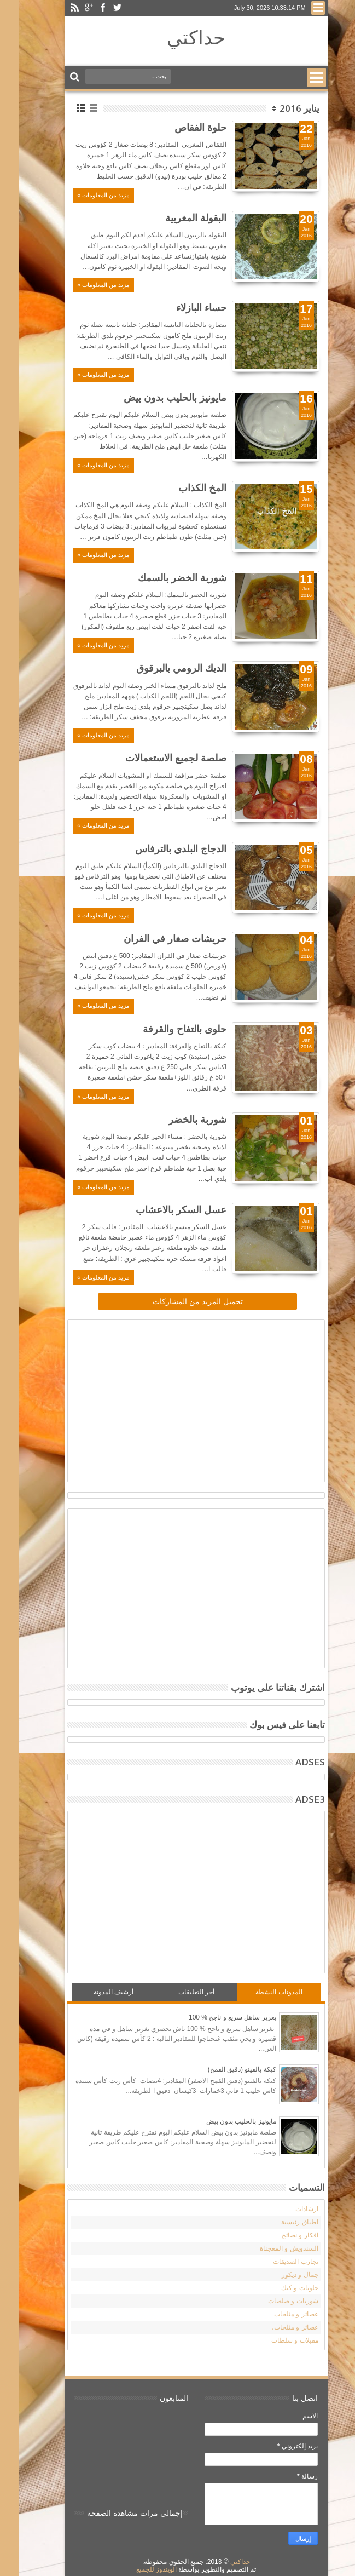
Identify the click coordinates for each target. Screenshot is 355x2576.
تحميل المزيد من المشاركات (179, 1301)
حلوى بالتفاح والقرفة (166, 1028)
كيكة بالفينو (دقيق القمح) (223, 2069)
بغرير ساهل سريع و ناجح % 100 (214, 2017)
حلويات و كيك (281, 2288)
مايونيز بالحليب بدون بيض (156, 397)
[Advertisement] (210, 1399)
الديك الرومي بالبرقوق (163, 667)
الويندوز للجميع (138, 2569)
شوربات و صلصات (274, 2301)
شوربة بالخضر (179, 1119)
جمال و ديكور (281, 2275)
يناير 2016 (281, 108)
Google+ (70, 8)
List (63, 108)
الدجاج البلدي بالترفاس (162, 848)
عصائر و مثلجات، (276, 2327)
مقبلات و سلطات (276, 2340)
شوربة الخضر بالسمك (163, 577)
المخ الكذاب (184, 487)
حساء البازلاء (183, 307)
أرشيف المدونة (95, 1992)
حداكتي (177, 37)
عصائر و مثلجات (277, 2314)
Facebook (84, 8)
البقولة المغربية (177, 217)
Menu (299, 8)
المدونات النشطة (260, 1992)
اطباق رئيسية (281, 2222)
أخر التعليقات (178, 1992)
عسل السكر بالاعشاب (162, 1209)
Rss (56, 8)
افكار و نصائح (281, 2235)
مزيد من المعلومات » (85, 195)
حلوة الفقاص (182, 127)
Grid (75, 108)
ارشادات (288, 2209)
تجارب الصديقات (276, 2261)
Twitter (98, 8)
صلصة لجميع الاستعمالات (157, 757)
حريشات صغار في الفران (156, 938)
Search (57, 77)
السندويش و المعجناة (270, 2248)
